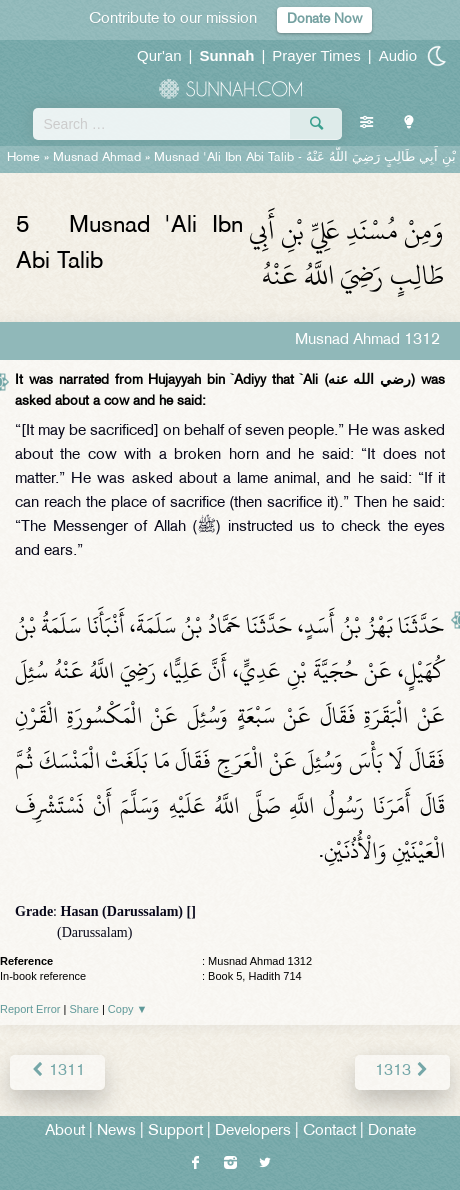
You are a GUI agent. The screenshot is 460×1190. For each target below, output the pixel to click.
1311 (57, 1071)
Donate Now (324, 19)
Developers (253, 1131)
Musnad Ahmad (97, 158)
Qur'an (159, 55)
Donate (392, 1131)
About (65, 1131)
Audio (398, 55)
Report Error (30, 1009)
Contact (329, 1131)
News (116, 1131)
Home (23, 158)
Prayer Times (316, 55)
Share (84, 1009)
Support (175, 1131)
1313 (402, 1071)
